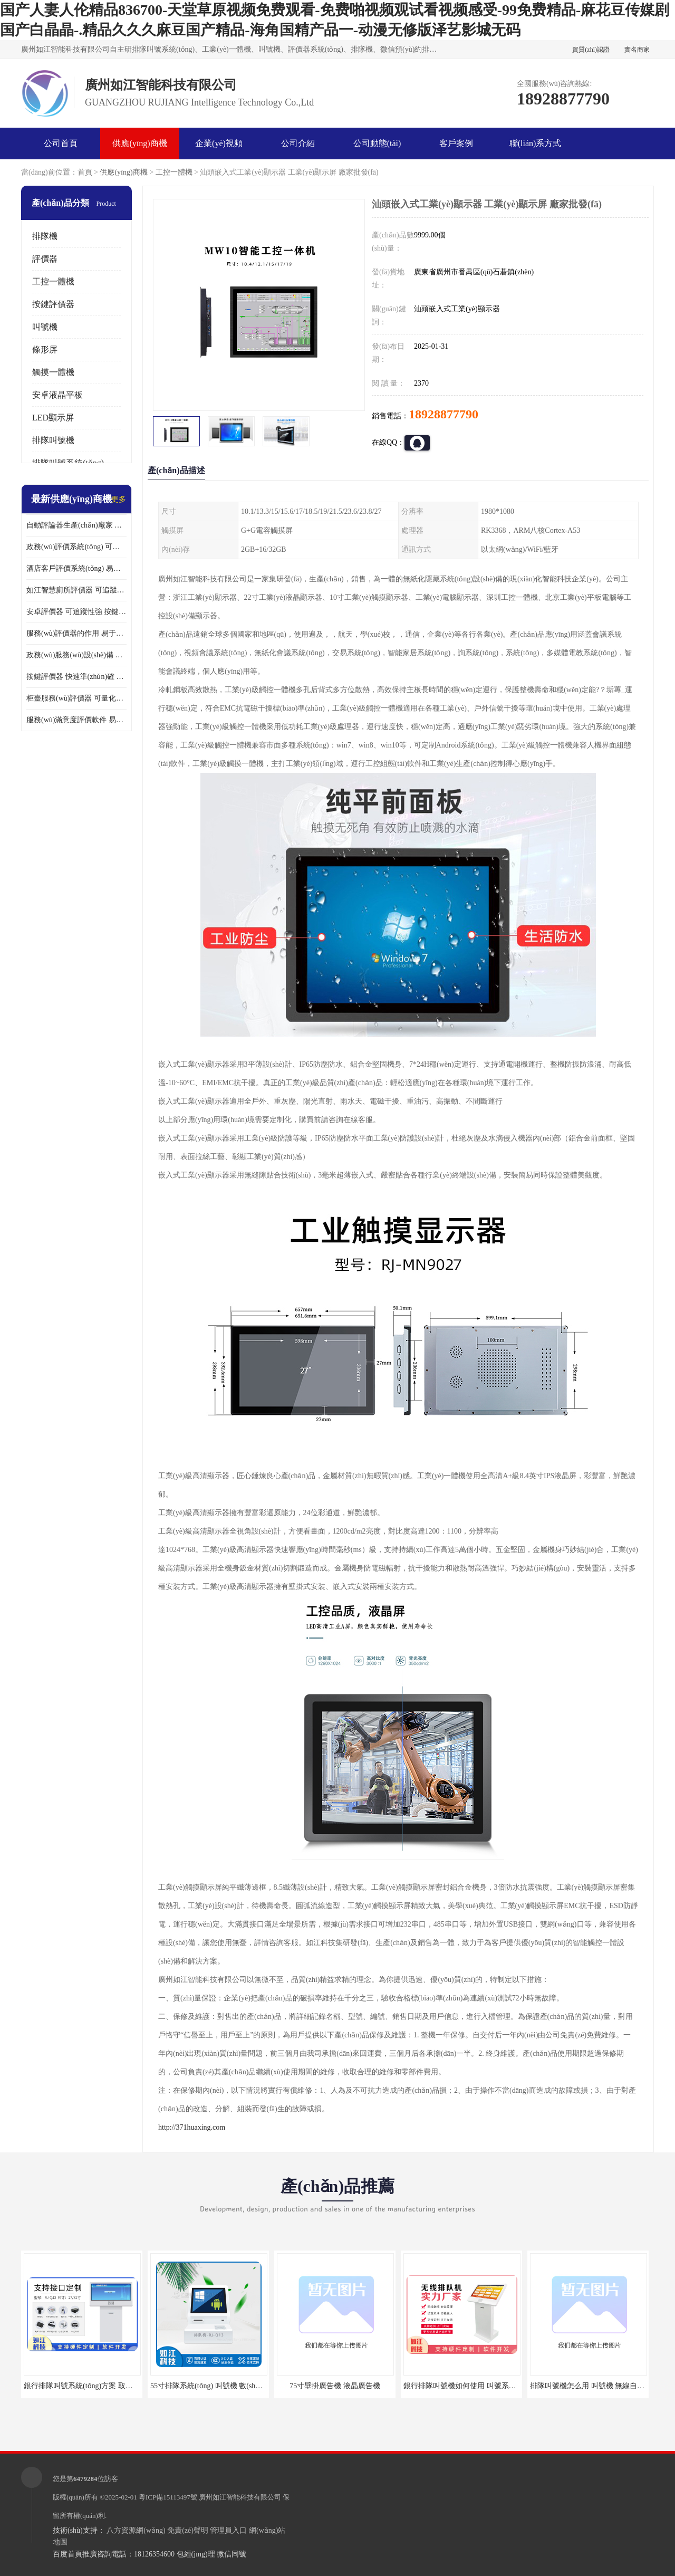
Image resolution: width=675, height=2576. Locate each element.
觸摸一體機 (53, 372)
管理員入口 (228, 2530)
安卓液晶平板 (57, 394)
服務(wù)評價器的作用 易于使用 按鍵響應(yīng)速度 (76, 633)
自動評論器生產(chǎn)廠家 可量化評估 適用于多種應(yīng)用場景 (76, 525)
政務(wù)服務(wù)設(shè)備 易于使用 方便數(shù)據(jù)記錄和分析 (76, 655)
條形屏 (44, 349)
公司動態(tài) (377, 143)
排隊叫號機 (53, 440)
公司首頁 (61, 143)
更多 (118, 499)
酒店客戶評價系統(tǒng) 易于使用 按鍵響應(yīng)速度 (76, 568)
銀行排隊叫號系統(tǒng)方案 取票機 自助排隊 (97, 2386)
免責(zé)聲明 (187, 2530)
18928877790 (443, 414)
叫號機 (44, 326)
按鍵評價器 (53, 304)
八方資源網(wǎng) (136, 2530)
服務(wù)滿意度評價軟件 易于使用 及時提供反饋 (76, 720)
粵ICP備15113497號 (168, 2497)
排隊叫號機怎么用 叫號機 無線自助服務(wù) (601, 2386)
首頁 (85, 172)
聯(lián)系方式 (535, 143)
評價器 (44, 258)
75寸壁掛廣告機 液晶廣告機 (335, 2386)
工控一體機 (174, 172)
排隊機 (44, 236)
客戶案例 (456, 143)
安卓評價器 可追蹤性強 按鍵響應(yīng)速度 (76, 612)
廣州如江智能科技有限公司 (240, 2497)
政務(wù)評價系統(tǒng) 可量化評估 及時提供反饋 (76, 547)
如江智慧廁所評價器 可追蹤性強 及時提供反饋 (76, 590)
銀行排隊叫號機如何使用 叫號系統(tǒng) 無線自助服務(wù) (499, 2386)
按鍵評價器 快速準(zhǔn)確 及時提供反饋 (76, 677)
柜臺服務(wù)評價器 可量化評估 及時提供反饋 (76, 698)
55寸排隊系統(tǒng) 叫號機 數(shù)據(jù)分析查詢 (229, 2386)
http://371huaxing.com (191, 2127)
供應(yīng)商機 (139, 143)
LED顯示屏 (53, 417)
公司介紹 (298, 143)
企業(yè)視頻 (219, 143)
